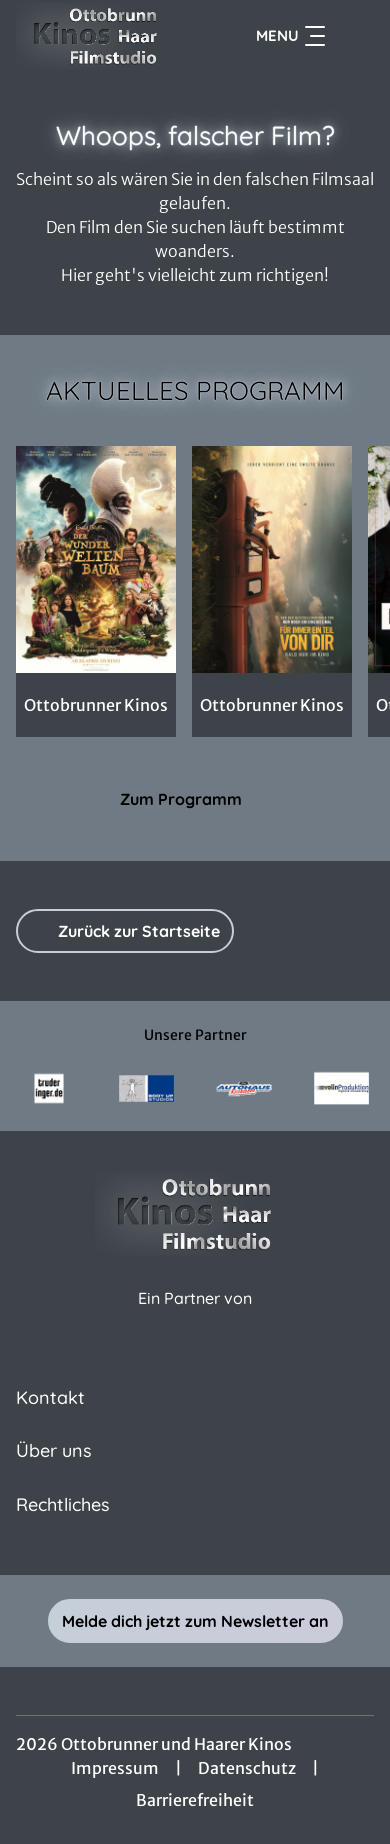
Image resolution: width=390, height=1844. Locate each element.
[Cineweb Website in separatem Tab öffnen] (195, 1319)
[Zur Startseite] (96, 36)
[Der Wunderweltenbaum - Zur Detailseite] (96, 559)
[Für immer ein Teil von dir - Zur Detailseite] (272, 559)
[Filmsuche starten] (354, 36)
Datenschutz (247, 1768)
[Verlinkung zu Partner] (49, 1088)
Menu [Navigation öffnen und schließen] (290, 36)
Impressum (115, 1768)
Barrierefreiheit (195, 1800)
